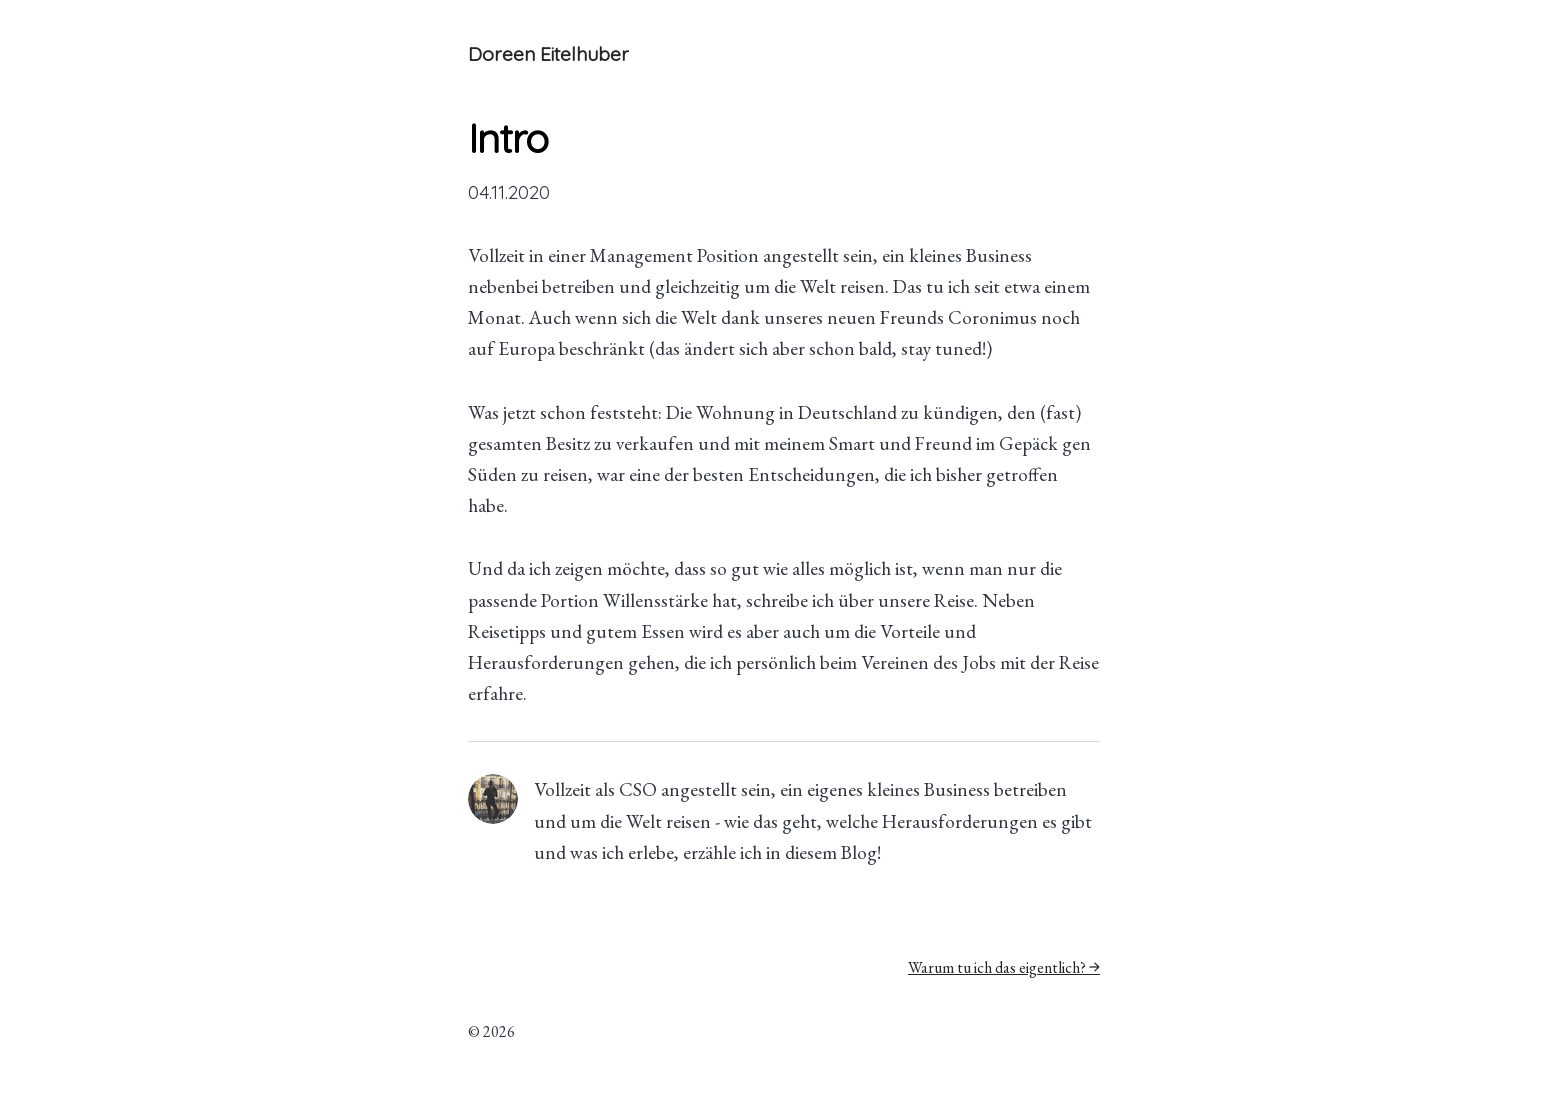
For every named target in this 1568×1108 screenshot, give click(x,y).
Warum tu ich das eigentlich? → (1004, 967)
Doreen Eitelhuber (548, 54)
